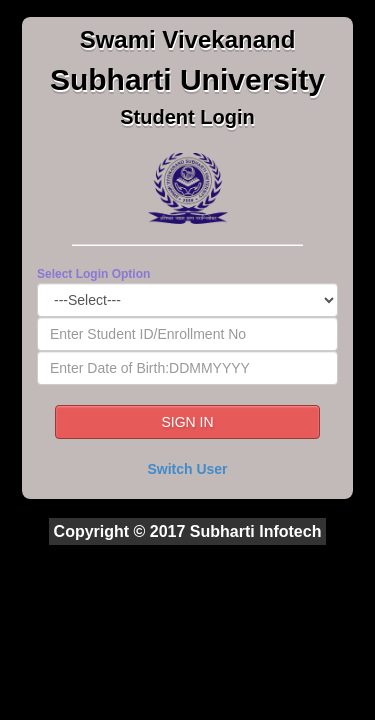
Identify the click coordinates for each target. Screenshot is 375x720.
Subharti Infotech (256, 531)
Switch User (187, 469)
